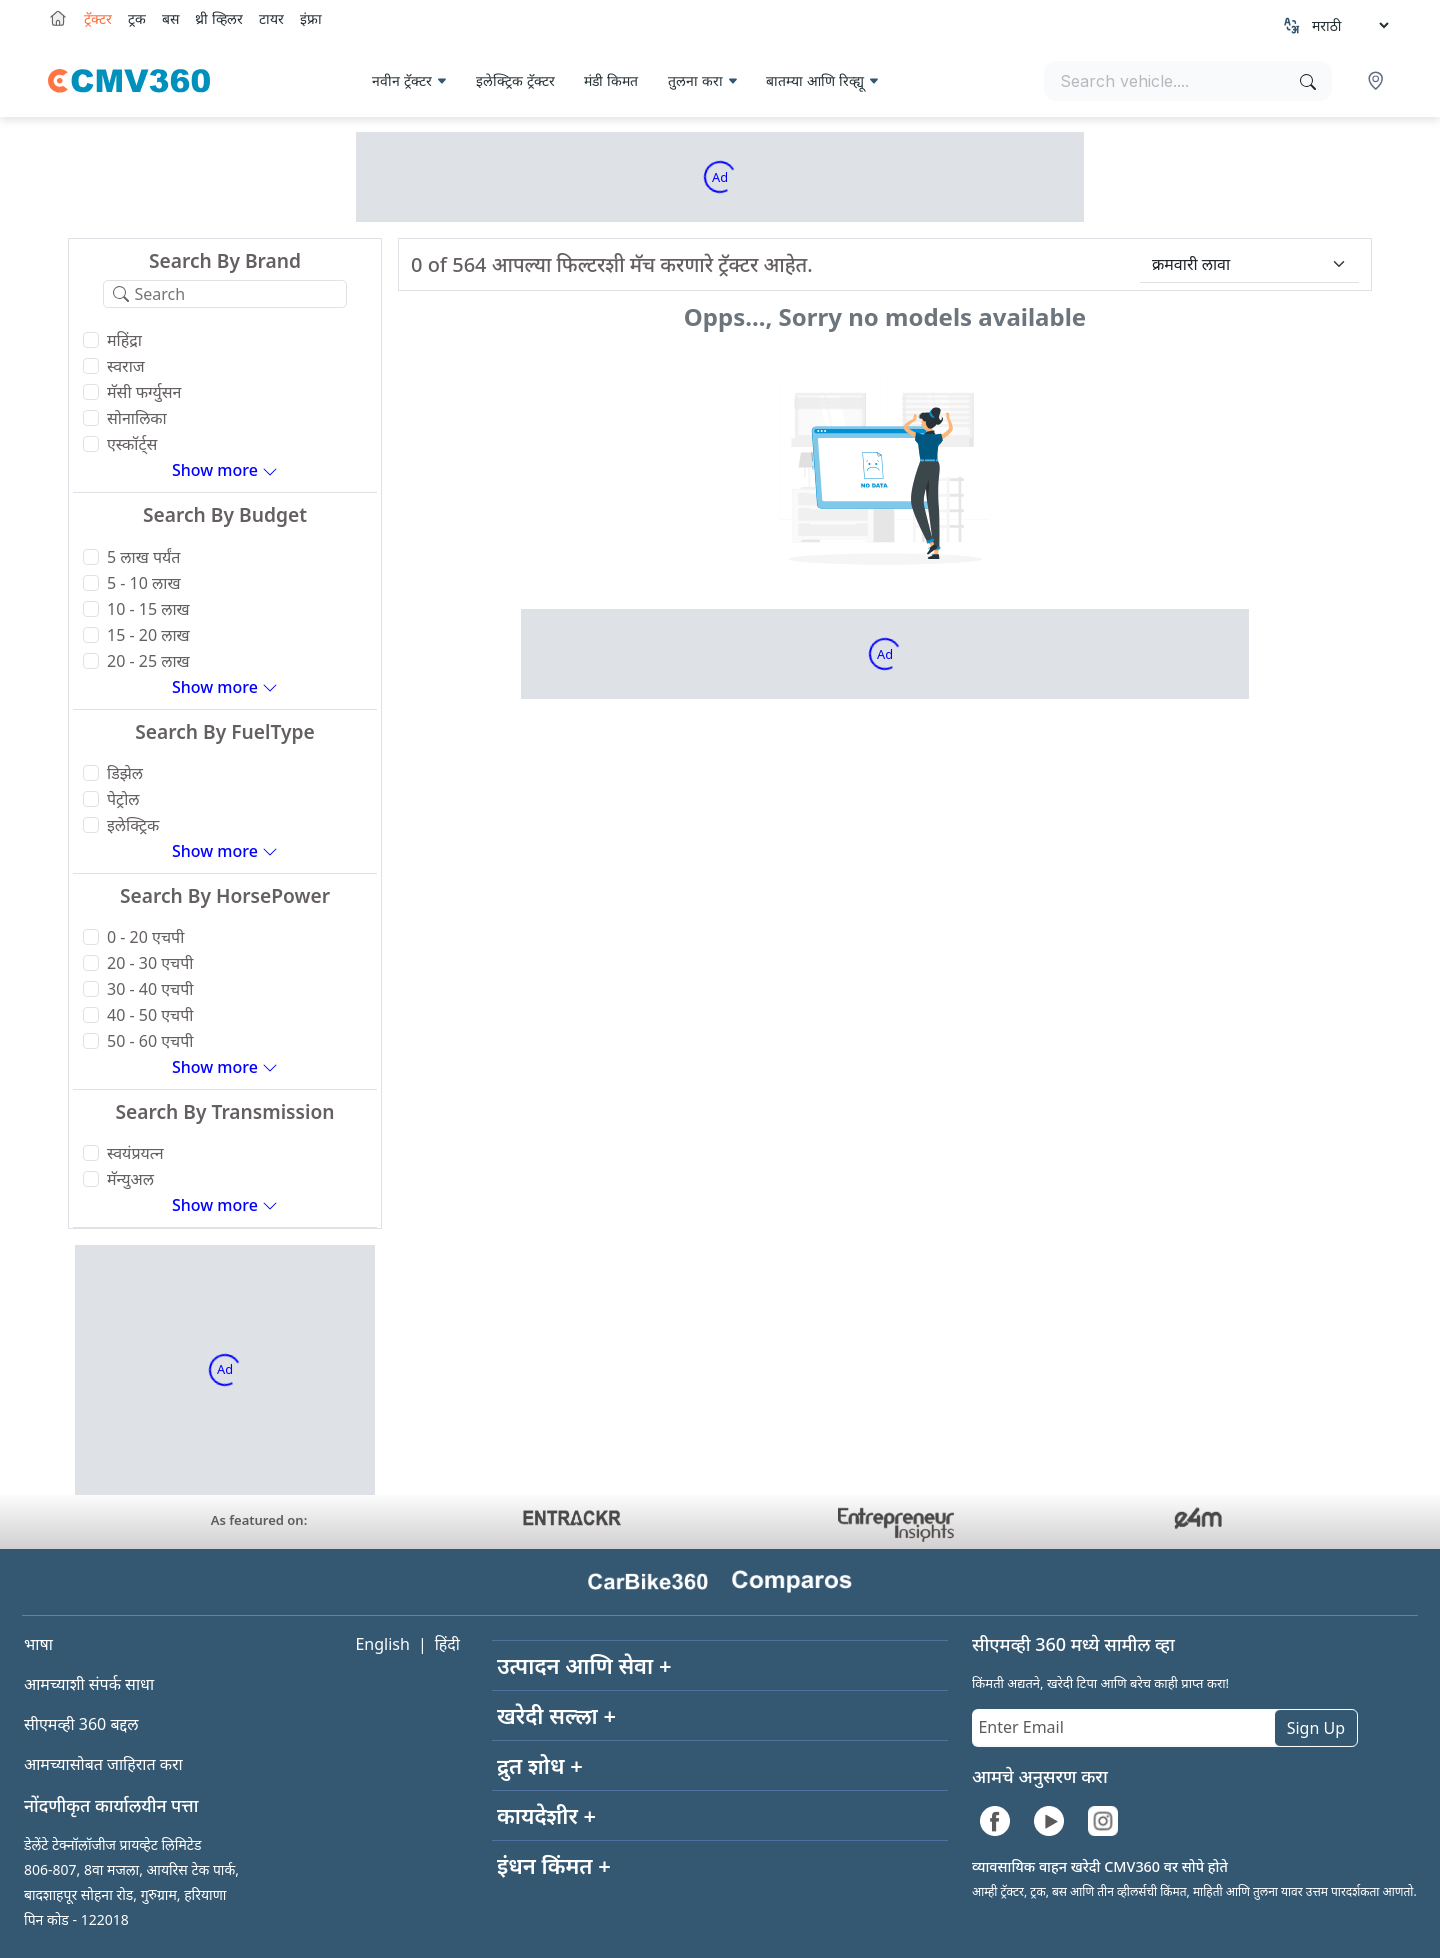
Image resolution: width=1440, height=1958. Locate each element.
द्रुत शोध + (540, 1765)
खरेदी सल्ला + (556, 1715)
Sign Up (1316, 1728)
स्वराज (126, 366)
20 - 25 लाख (148, 661)
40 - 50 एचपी (150, 1015)
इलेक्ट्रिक (133, 825)
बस (170, 18)
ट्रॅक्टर (98, 18)
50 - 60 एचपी (150, 1041)
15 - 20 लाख (148, 635)
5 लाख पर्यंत (143, 557)
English (382, 1644)
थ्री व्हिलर (219, 18)
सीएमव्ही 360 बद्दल (81, 1724)
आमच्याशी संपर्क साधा (89, 1684)
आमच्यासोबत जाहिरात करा (103, 1764)
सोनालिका (137, 418)
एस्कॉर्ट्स (132, 444)
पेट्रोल (123, 799)
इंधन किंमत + (554, 1865)
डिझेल (125, 773)
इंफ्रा (311, 18)
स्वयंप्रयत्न (135, 1153)
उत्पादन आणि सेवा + (584, 1665)
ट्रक (137, 18)
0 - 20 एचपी (145, 937)
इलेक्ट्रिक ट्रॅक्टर (515, 80)
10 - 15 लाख (148, 609)
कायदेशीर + (546, 1815)
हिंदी (447, 1644)
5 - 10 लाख (144, 583)
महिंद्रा (124, 340)
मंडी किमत (611, 80)
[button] (1378, 81)
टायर (271, 18)
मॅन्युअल (130, 1179)
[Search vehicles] (1188, 81)
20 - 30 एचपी (150, 963)
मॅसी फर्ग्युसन (144, 392)
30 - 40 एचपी (150, 989)
